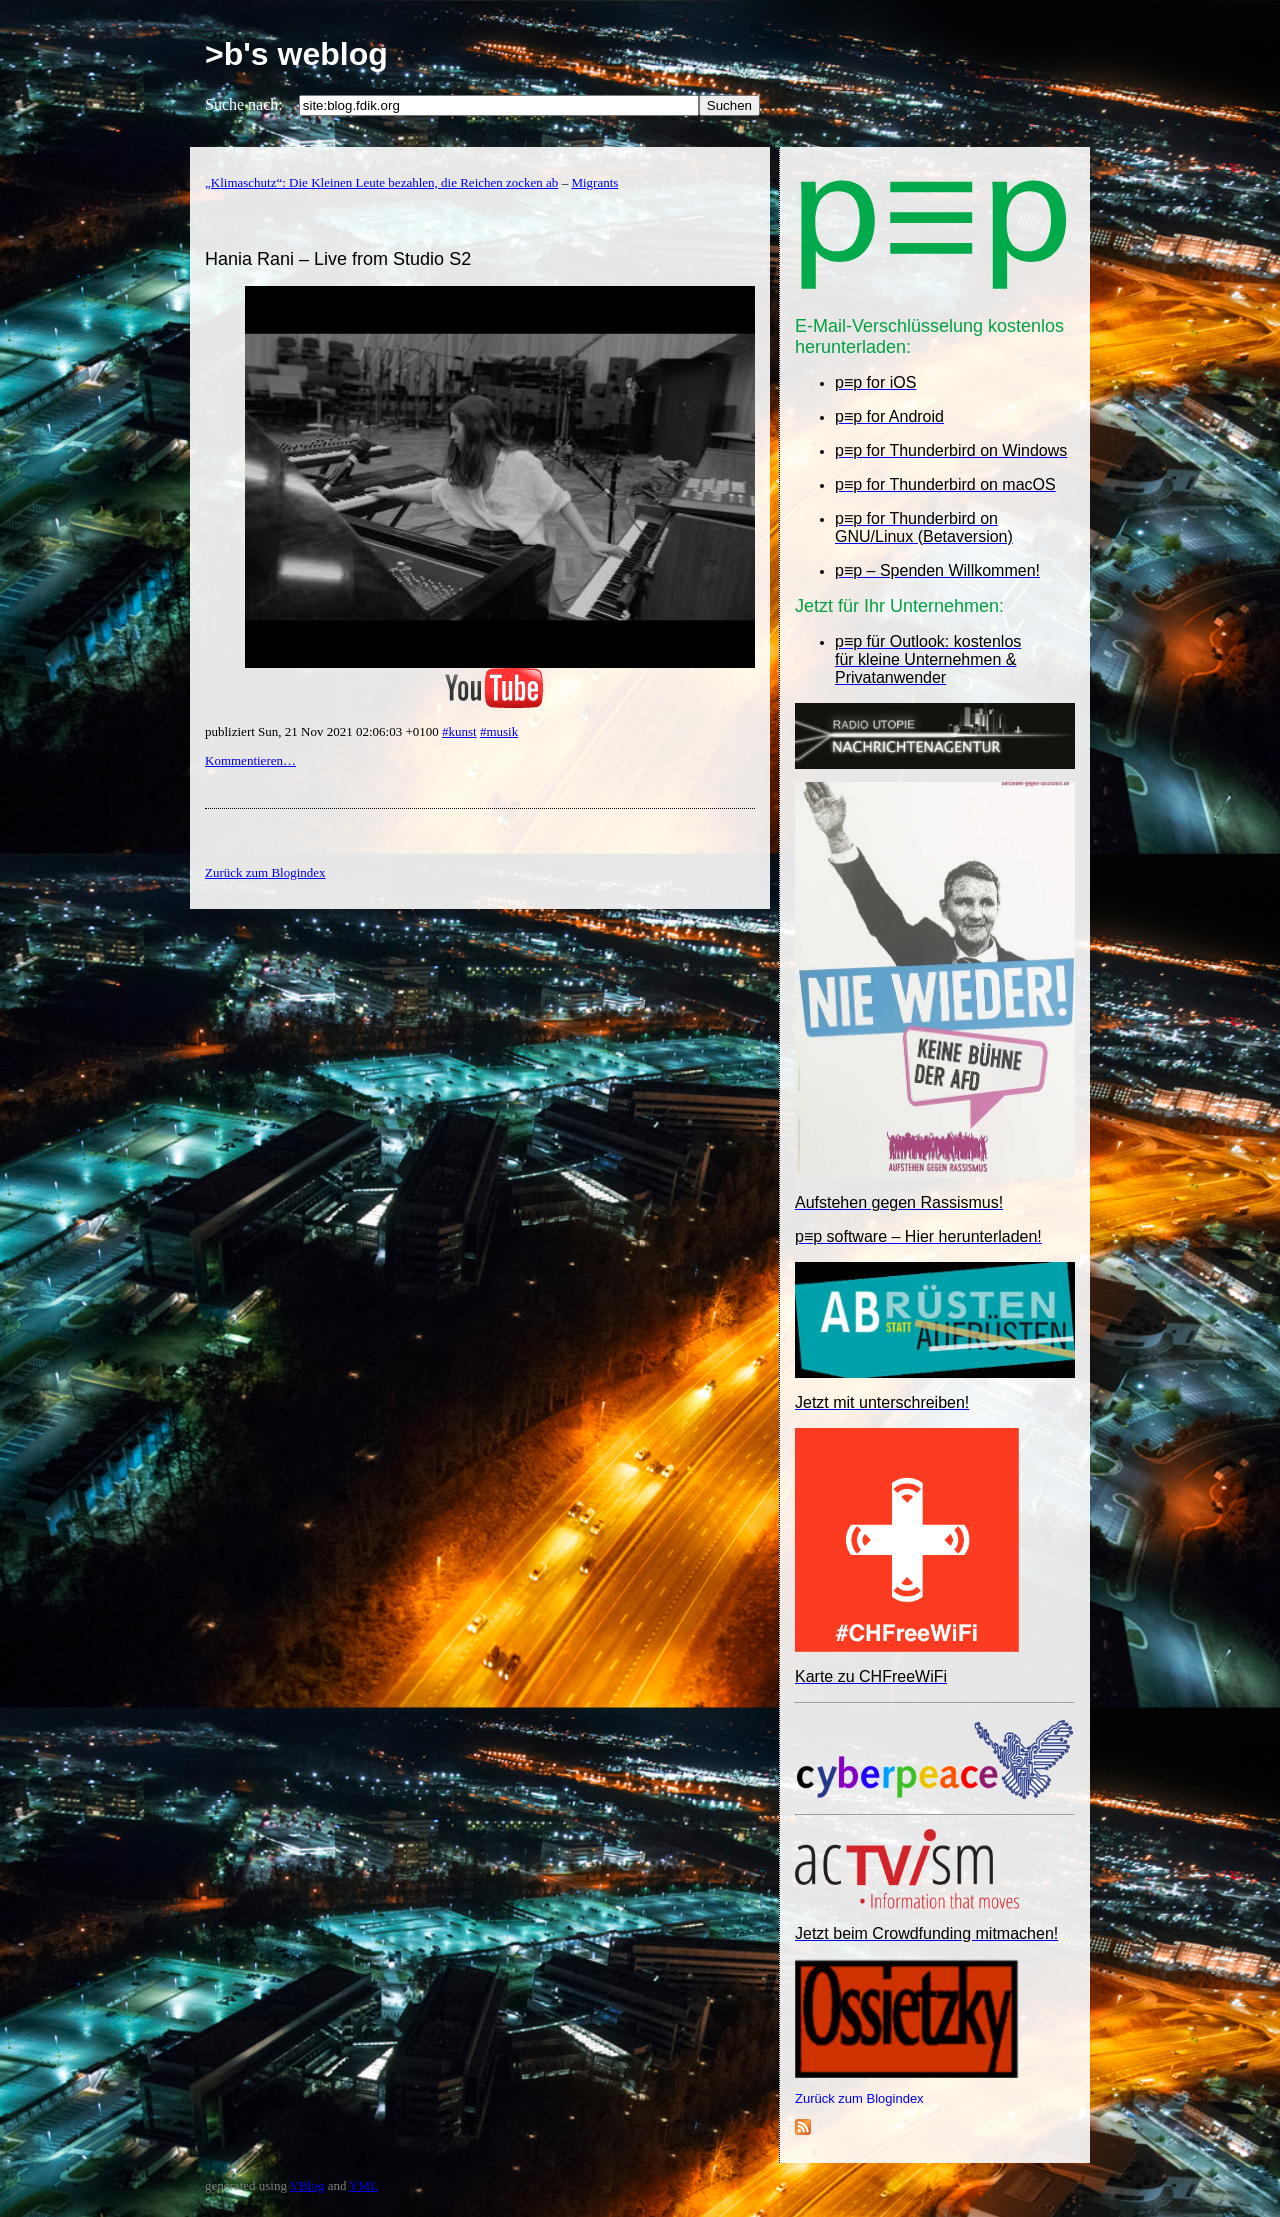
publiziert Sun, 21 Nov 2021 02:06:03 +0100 (323, 731)
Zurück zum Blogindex (859, 2098)
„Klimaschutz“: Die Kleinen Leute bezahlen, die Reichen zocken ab (381, 182)
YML (363, 2185)
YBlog (307, 2185)
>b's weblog (296, 54)
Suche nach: (244, 104)
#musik (499, 731)
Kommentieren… (250, 760)
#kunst (459, 731)
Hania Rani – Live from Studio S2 (338, 259)
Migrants (594, 182)
